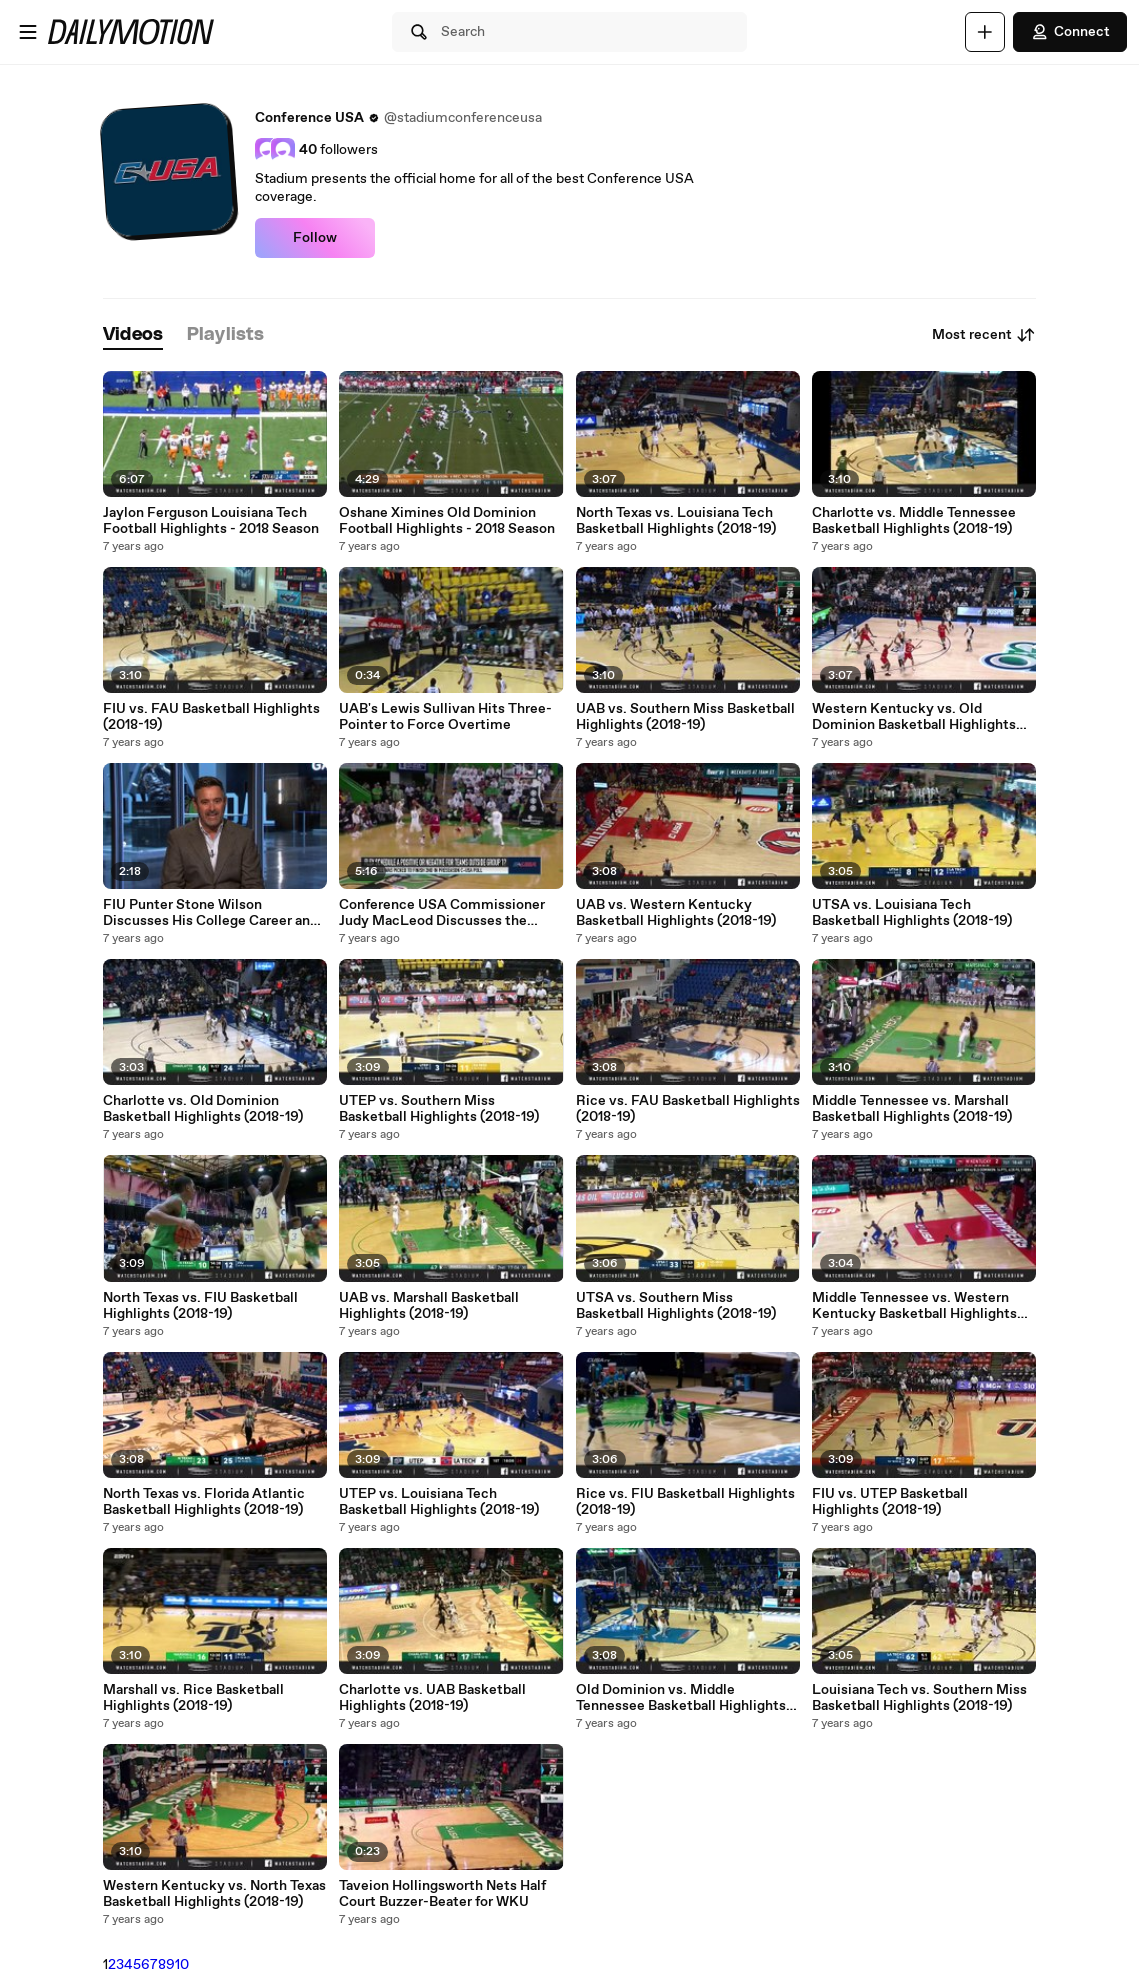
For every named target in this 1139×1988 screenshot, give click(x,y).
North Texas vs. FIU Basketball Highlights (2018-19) (200, 1306)
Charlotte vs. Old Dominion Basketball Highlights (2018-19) (203, 1109)
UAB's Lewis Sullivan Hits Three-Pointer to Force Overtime (445, 717)
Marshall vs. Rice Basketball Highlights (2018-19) (193, 1698)
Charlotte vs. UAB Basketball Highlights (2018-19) (432, 1698)
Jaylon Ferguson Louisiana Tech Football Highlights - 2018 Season (211, 521)
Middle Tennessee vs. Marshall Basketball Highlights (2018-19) (912, 1109)
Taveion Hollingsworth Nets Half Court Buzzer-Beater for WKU (442, 1894)
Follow (315, 238)
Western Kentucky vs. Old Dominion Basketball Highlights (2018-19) (914, 717)
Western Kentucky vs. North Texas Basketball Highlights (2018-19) (214, 1894)
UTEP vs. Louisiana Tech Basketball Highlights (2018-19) (439, 1502)
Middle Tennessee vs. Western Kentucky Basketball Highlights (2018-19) (914, 1306)
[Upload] (985, 32)
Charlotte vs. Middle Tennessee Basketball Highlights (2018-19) (914, 521)
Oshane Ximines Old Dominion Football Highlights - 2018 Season (447, 521)
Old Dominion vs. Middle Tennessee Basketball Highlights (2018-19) (681, 1698)
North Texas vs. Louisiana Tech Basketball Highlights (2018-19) (676, 521)
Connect (1070, 32)
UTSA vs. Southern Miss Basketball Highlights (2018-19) (676, 1306)
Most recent (984, 335)
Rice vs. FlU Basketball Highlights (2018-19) (685, 1502)
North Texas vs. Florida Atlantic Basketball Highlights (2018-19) (204, 1502)
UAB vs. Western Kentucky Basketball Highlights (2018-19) (676, 913)
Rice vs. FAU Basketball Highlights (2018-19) (688, 1109)
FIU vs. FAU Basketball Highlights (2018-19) (211, 717)
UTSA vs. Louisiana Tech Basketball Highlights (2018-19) (912, 913)
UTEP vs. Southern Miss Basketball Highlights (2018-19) (439, 1109)
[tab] (133, 335)
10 (182, 1965)
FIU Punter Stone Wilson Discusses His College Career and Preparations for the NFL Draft (210, 913)
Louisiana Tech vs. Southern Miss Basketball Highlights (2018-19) (919, 1698)
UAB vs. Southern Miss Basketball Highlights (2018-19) (685, 717)
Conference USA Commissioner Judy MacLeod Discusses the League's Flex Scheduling (442, 913)
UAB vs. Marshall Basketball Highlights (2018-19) (429, 1306)
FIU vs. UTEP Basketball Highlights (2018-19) (890, 1502)
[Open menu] (28, 32)
